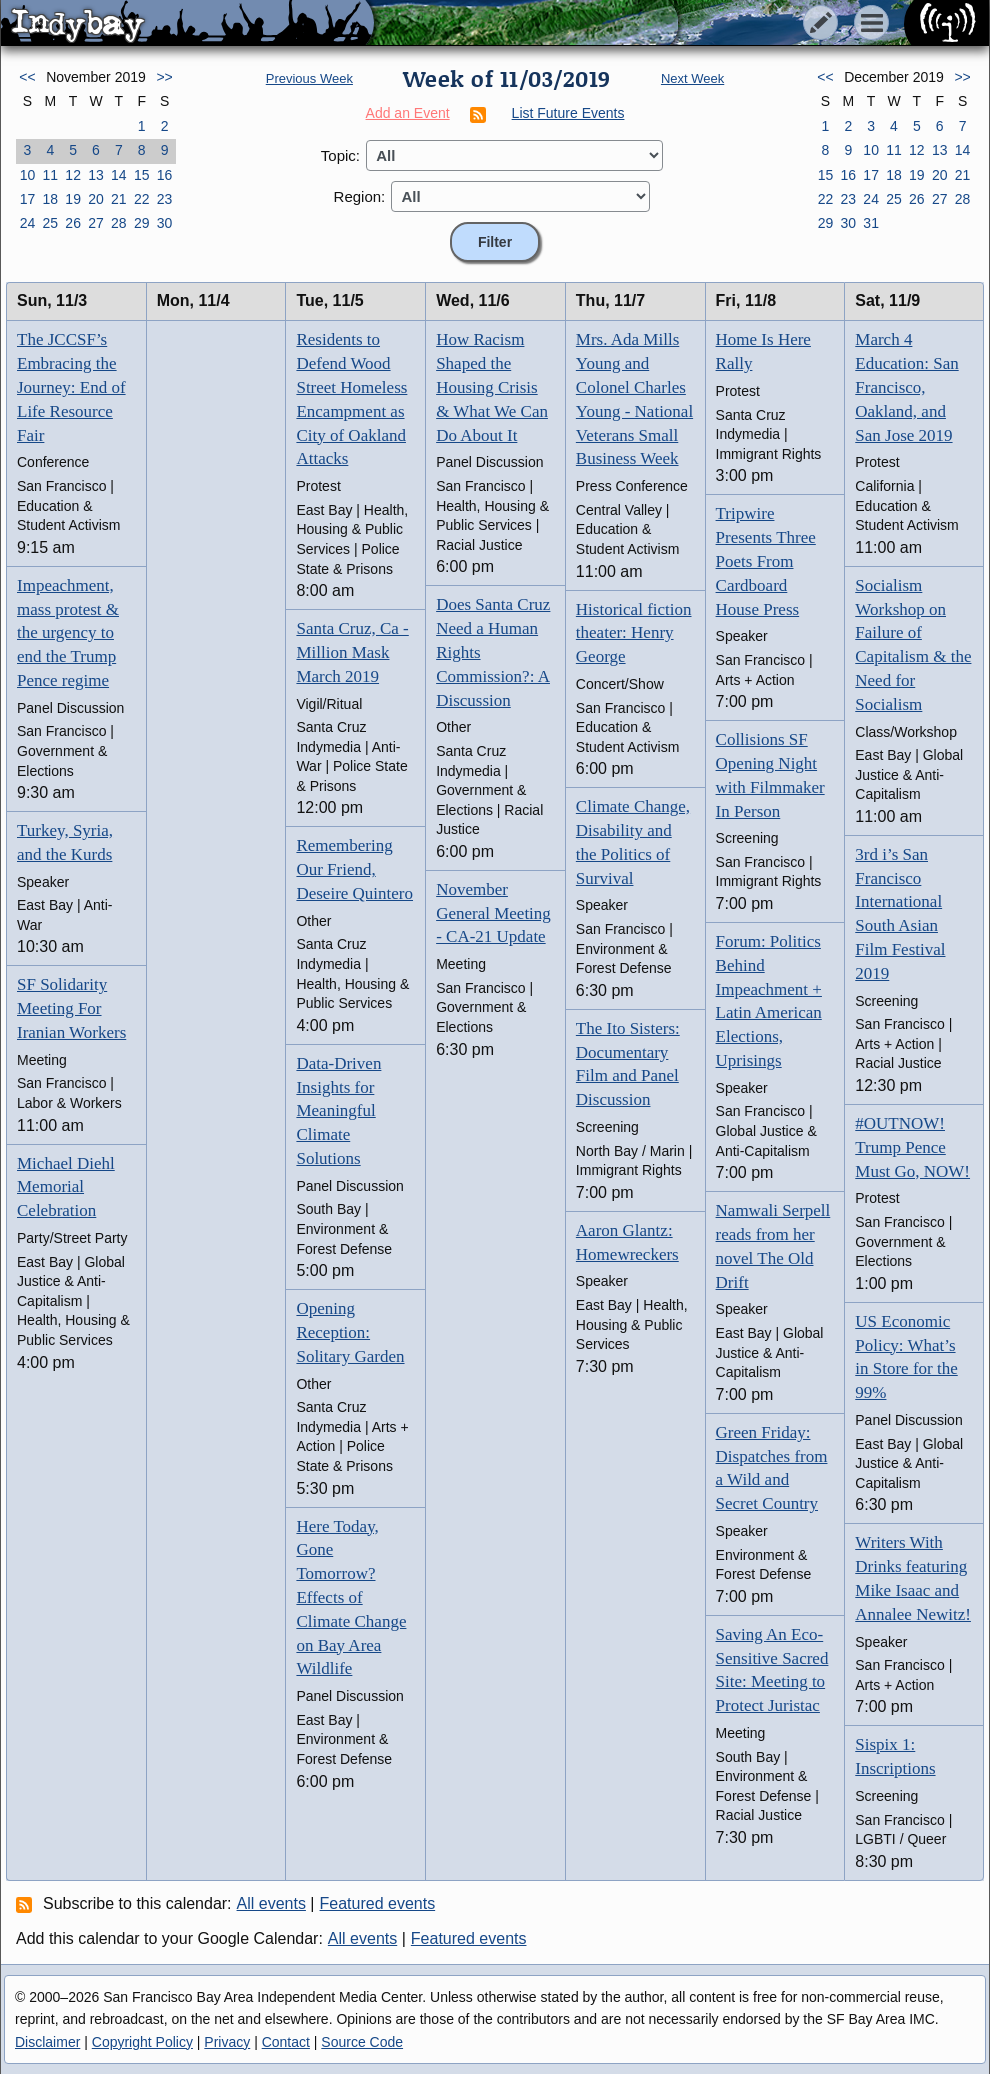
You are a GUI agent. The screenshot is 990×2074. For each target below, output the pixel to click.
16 (165, 175)
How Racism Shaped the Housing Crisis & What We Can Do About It (492, 387)
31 (871, 223)
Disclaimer (47, 2042)
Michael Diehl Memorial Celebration (66, 1187)
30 (165, 223)
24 (28, 223)
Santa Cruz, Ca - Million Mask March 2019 (352, 652)
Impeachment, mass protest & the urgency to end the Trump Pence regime (68, 633)
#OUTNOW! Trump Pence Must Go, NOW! (912, 1147)
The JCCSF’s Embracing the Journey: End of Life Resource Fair (71, 387)
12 (73, 175)
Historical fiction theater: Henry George (634, 633)
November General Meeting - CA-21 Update (493, 913)
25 (50, 223)
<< (27, 77)
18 (50, 199)
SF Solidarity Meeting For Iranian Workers (71, 1008)
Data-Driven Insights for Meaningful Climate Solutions (338, 1111)
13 (96, 175)
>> (164, 77)
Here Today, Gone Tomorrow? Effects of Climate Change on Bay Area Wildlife (351, 1598)
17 (28, 199)
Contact (286, 2042)
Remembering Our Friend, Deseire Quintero (354, 869)
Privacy (227, 2042)
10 (28, 175)
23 (165, 199)
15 (142, 175)
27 (96, 223)
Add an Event (408, 113)
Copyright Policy (142, 2042)
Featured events (378, 1903)
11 (50, 175)
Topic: (340, 155)
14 (119, 175)
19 (73, 199)
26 (73, 223)
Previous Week (309, 78)
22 (142, 199)
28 (119, 223)
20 (96, 199)
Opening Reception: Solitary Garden (350, 1332)
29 (142, 223)
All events (271, 1903)
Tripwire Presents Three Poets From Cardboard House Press (766, 561)
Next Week (692, 78)
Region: (360, 196)
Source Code (362, 2042)
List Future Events (568, 113)
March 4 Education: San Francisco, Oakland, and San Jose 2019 (906, 387)
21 (119, 199)
